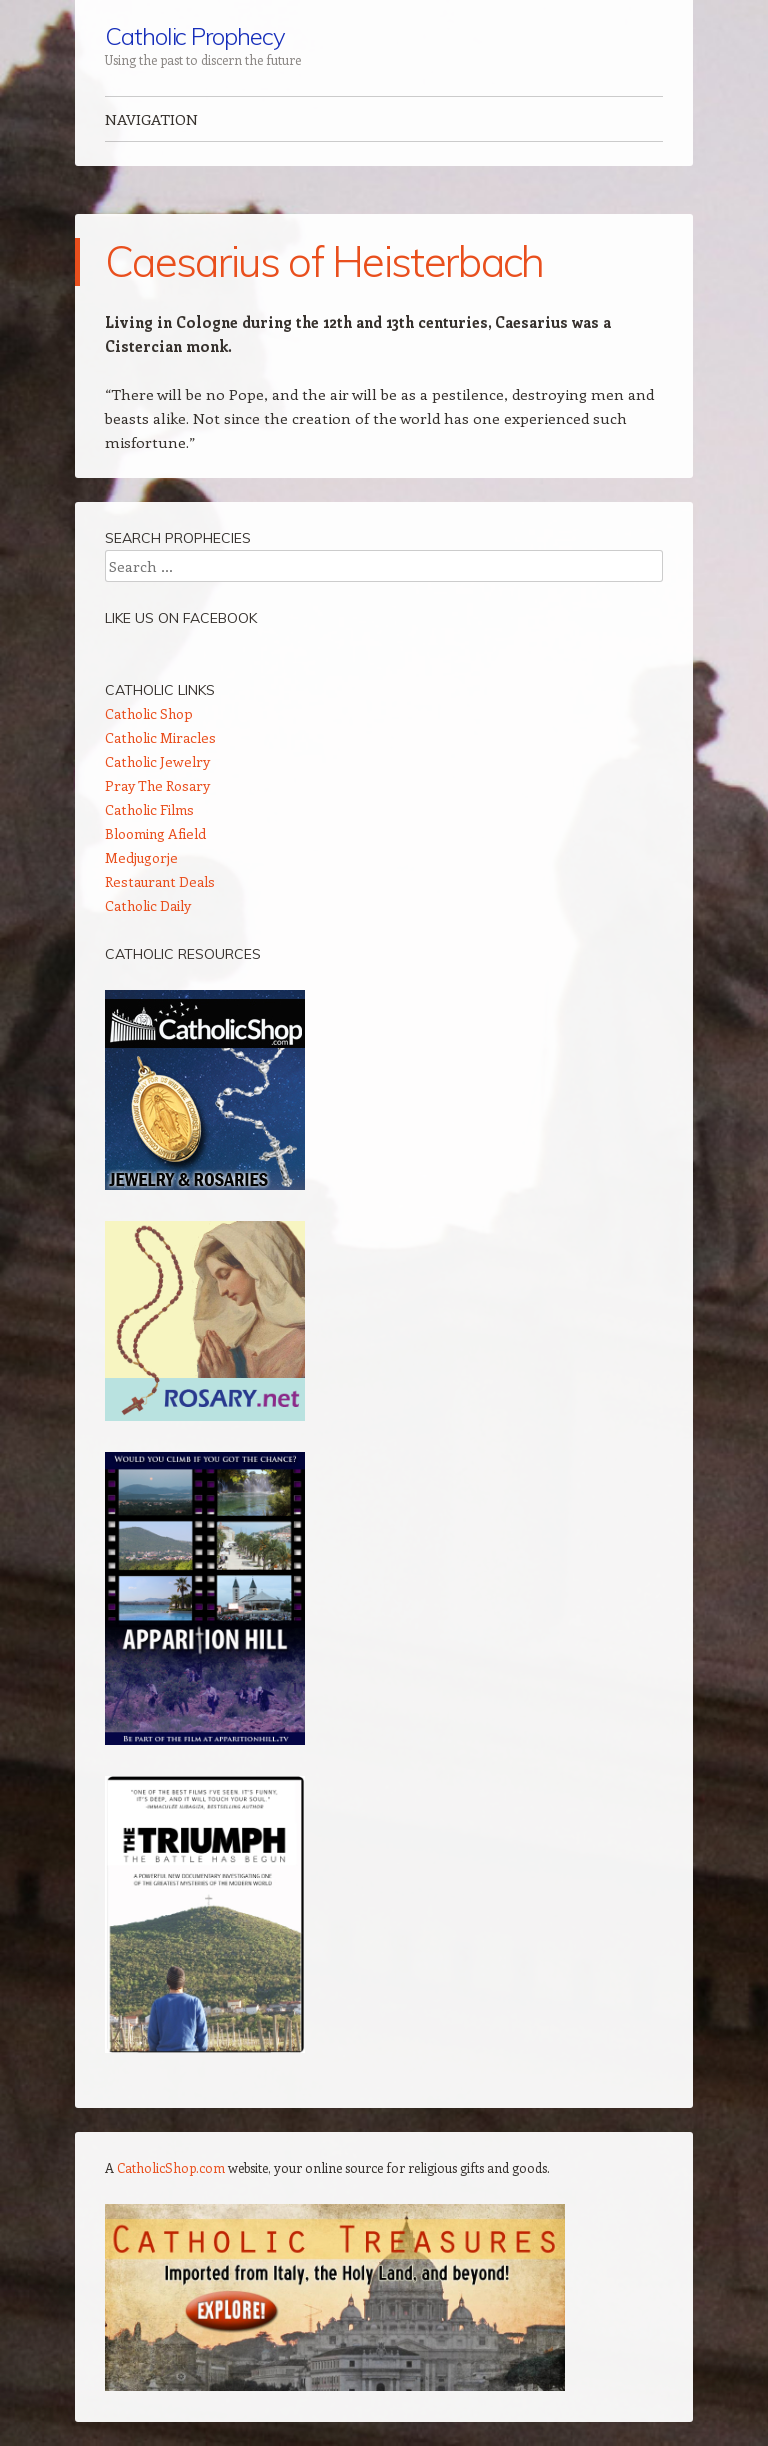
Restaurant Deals (160, 881)
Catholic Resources (183, 954)
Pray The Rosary (157, 785)
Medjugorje (141, 857)
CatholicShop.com (171, 2167)
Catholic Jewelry (157, 761)
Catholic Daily (148, 905)
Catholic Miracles (160, 737)
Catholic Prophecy (195, 36)
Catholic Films (149, 809)
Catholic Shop (149, 713)
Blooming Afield (155, 833)
